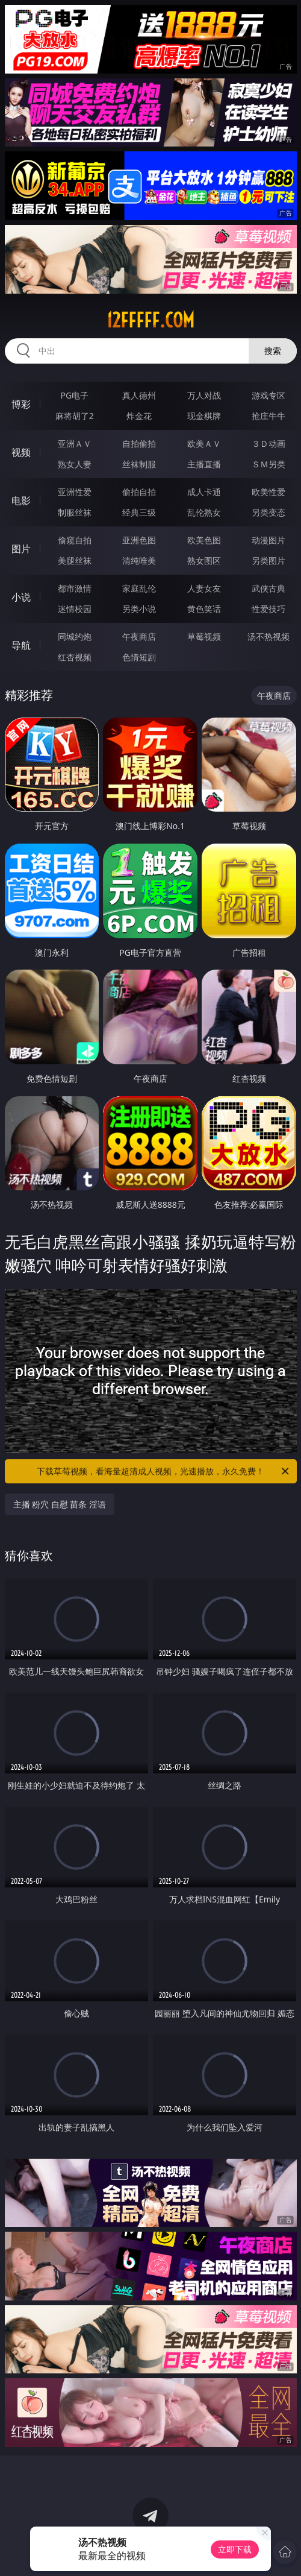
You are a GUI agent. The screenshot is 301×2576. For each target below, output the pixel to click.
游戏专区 (268, 395)
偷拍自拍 (139, 491)
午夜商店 (139, 636)
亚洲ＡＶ (75, 443)
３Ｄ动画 (268, 443)
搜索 (272, 350)
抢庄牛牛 (268, 415)
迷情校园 (75, 608)
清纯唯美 (139, 560)
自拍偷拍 (139, 443)
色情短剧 (139, 657)
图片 (21, 548)
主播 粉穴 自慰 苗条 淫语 (60, 1504)
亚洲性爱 (75, 491)
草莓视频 (204, 636)
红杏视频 (75, 657)
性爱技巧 (268, 608)
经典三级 (139, 512)
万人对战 (204, 395)
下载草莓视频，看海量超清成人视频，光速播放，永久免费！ (164, 1471)
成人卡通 (204, 491)
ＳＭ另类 (268, 464)
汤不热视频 (268, 636)
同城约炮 (75, 636)
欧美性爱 (268, 491)
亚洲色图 (139, 540)
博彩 (21, 404)
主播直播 (204, 464)
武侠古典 (268, 588)
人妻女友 (204, 588)
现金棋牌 (204, 415)
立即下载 (235, 2549)
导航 (21, 645)
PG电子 (74, 395)
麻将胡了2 (74, 415)
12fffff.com (150, 320)
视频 (21, 452)
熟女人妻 (75, 464)
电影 (21, 500)
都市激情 (75, 588)
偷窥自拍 (75, 540)
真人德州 (139, 395)
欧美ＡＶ (204, 443)
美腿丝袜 (75, 560)
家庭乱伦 (139, 588)
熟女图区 (204, 560)
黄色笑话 (204, 608)
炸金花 (139, 415)
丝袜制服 (139, 464)
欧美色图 (204, 540)
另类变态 (268, 512)
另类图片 (268, 560)
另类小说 (139, 608)
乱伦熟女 (204, 512)
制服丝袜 (75, 512)
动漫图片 (268, 540)
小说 (21, 597)
